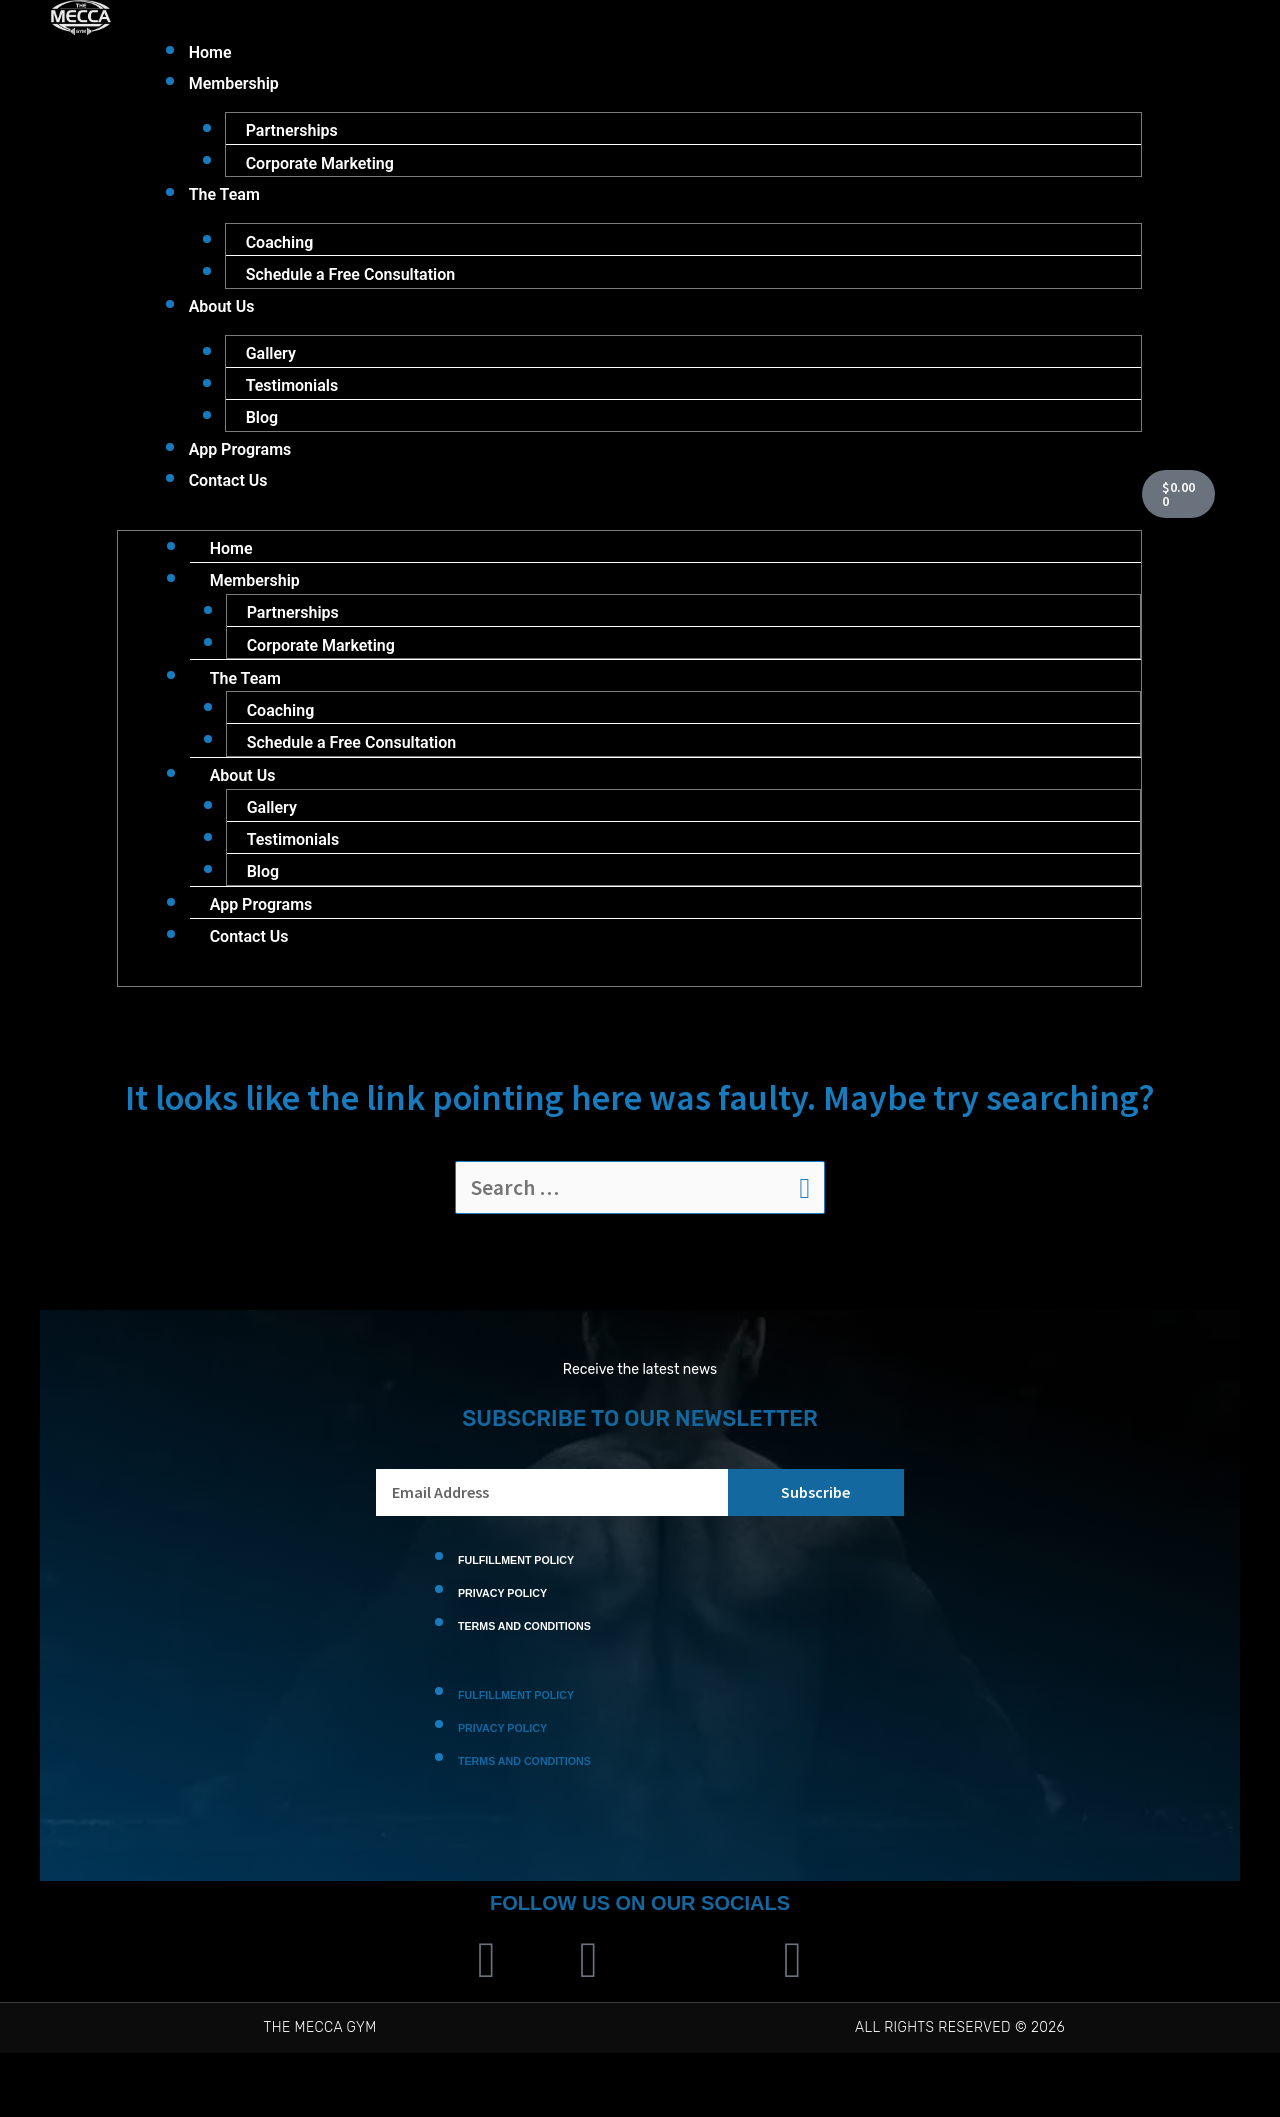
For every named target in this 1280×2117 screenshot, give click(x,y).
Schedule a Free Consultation (351, 285)
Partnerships (292, 134)
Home (210, 52)
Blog (262, 436)
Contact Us (228, 503)
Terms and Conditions (520, 1682)
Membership (234, 85)
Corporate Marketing (320, 168)
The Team (224, 202)
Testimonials (292, 402)
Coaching (280, 251)
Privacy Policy (500, 1647)
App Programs (240, 470)
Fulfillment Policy (512, 1612)
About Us (222, 319)
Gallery (271, 368)
